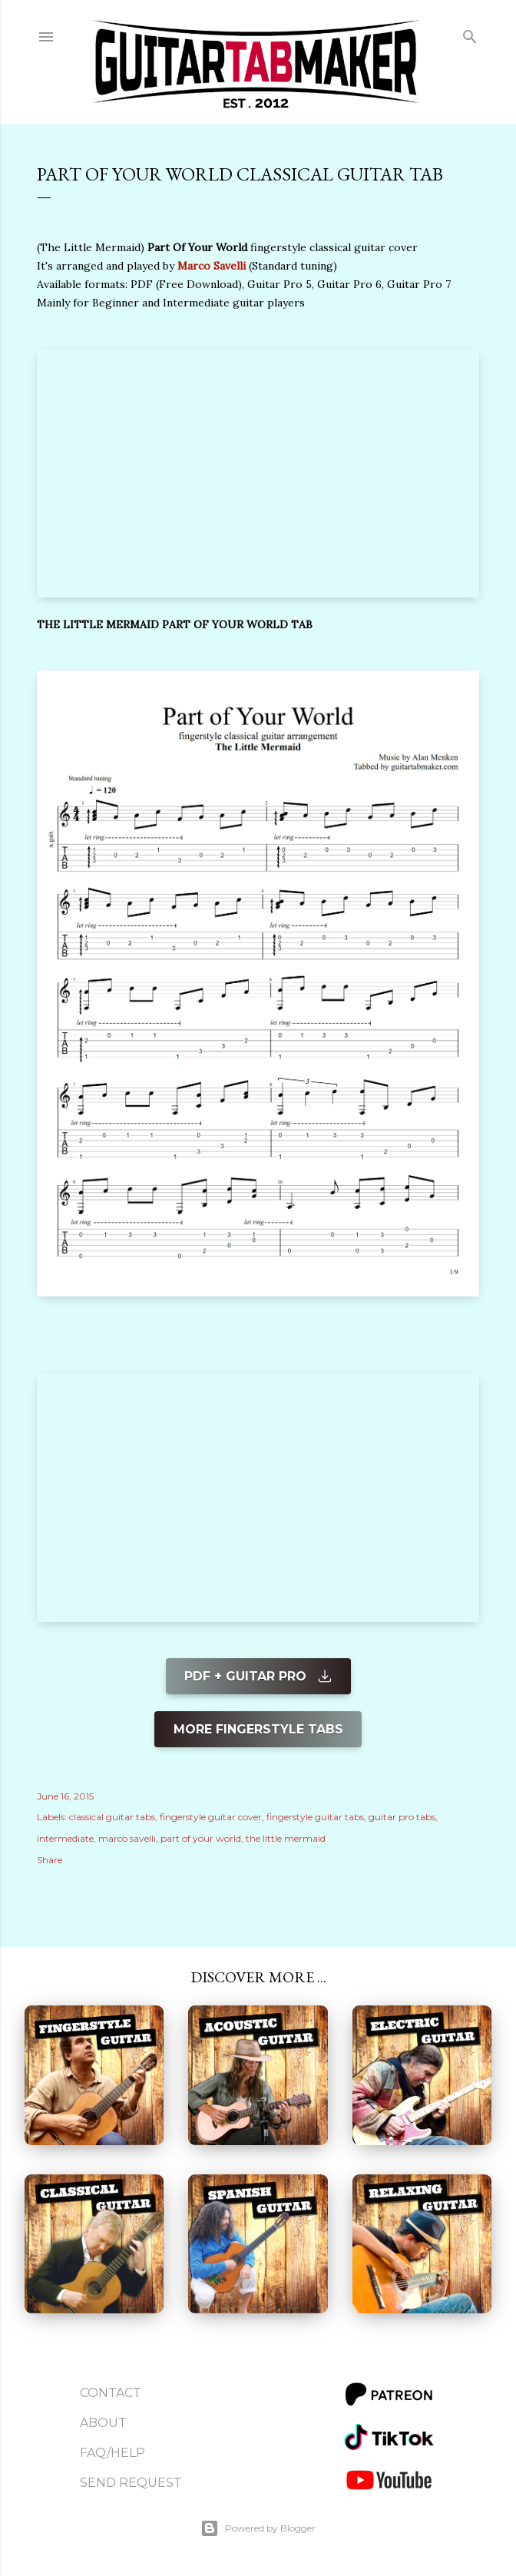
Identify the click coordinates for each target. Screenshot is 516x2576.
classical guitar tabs (112, 1817)
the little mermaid (286, 1838)
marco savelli (127, 1838)
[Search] (470, 33)
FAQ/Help (112, 2452)
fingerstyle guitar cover (211, 1817)
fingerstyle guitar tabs (315, 1817)
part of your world (200, 1838)
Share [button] (49, 1860)
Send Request (131, 2482)
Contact (110, 2393)
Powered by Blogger (258, 2528)
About (103, 2422)
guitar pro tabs (402, 1817)
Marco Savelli (211, 266)
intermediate (65, 1838)
